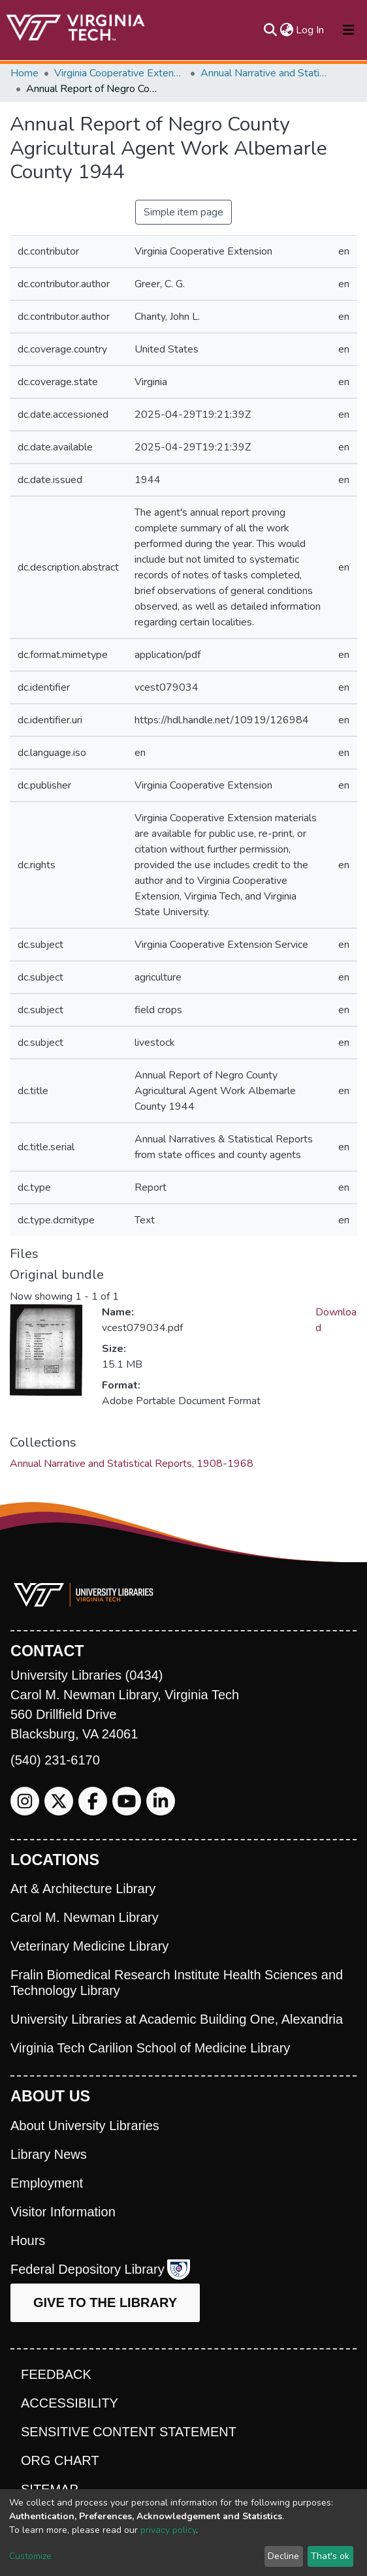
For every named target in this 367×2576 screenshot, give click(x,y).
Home (24, 73)
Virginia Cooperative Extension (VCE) (119, 73)
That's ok (330, 2556)
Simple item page (183, 212)
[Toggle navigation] (348, 30)
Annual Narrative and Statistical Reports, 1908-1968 (265, 73)
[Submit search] (270, 30)
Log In (310, 30)
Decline (283, 2556)
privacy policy (168, 2530)
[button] (286, 30)
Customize (30, 2556)
